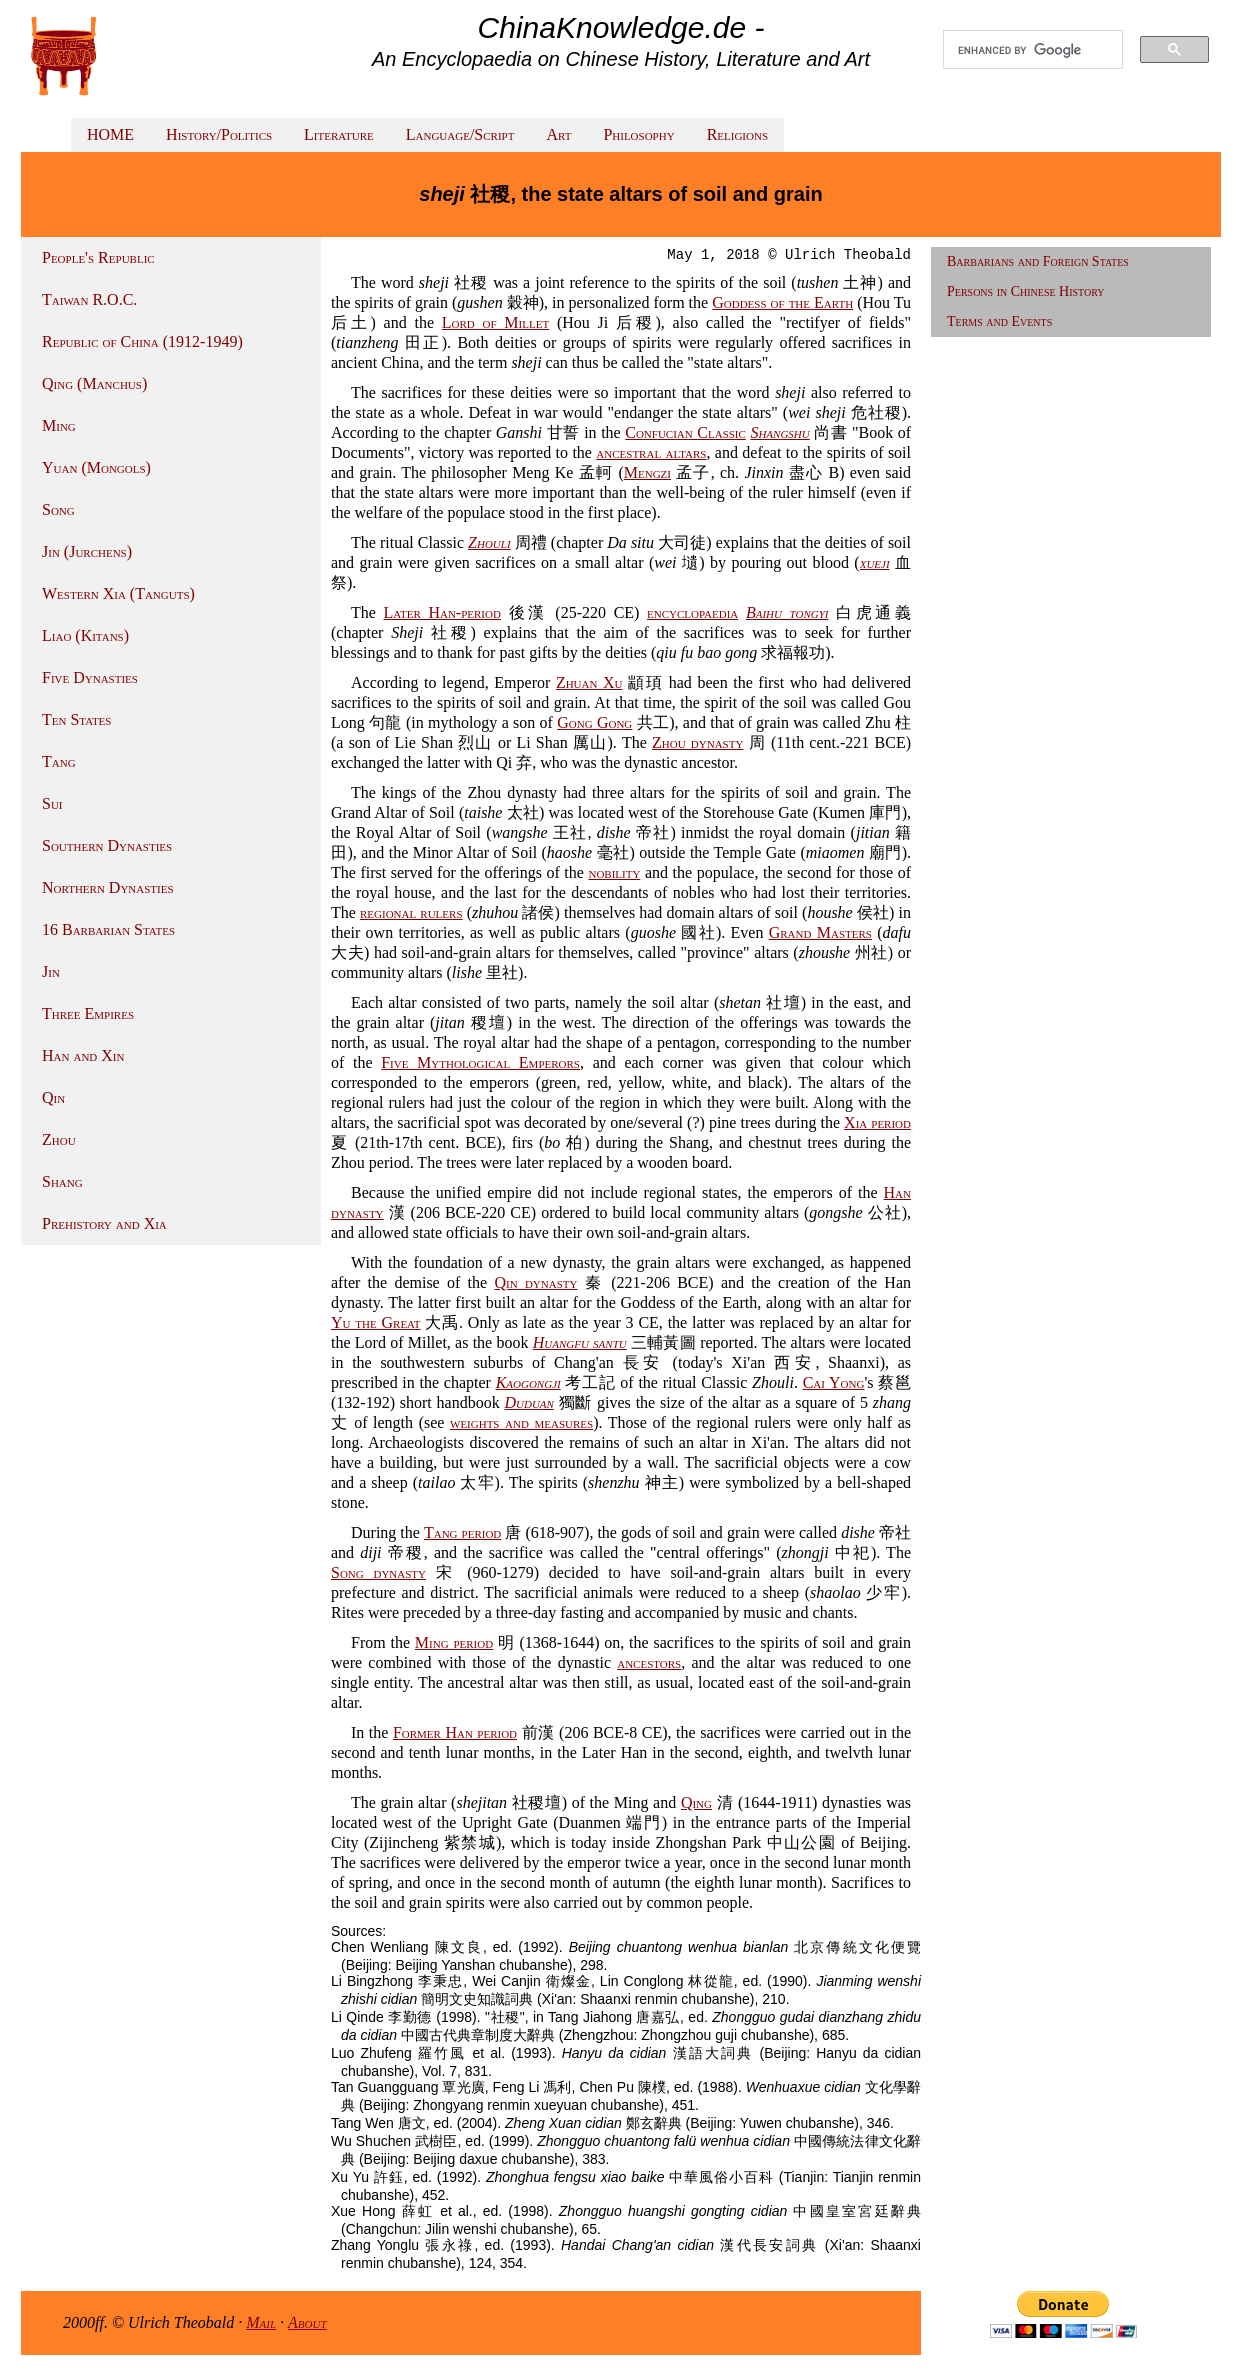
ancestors (649, 1662)
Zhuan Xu (589, 682)
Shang (62, 1181)
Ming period (454, 1642)
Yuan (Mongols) (96, 467)
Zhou (59, 1139)
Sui (52, 803)
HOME (110, 134)
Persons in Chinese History (1026, 291)
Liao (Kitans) (85, 635)
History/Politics (219, 134)
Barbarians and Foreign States (1038, 261)
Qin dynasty (535, 1282)
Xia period (877, 1122)
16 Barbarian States (108, 929)
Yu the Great (376, 1322)
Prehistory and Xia (104, 1223)
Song (58, 509)
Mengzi (647, 472)
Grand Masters (820, 932)
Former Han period (455, 1732)
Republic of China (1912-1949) (142, 341)
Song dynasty (378, 1572)
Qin (53, 1097)
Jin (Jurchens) (87, 551)
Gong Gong (594, 722)
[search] (1033, 50)
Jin (51, 971)
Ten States (76, 719)
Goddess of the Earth (782, 302)
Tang (59, 761)
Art (558, 134)
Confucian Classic (685, 432)
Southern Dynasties (107, 845)
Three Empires (88, 1013)
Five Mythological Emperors (480, 1062)
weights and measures (521, 1422)
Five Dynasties (90, 677)
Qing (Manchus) (94, 383)
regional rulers (411, 912)
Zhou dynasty (697, 742)
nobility (614, 872)
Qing (696, 1802)
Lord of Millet (495, 322)
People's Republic (98, 257)
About (307, 2322)
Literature (339, 134)
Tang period (462, 1532)
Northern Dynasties (108, 887)
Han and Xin (83, 1055)
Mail (261, 2322)
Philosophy (638, 134)
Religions (737, 134)
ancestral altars (651, 452)
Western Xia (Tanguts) (118, 593)
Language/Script (460, 134)
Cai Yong (834, 1382)
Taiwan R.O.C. (89, 299)
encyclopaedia (692, 612)
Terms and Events (999, 321)
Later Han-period (442, 612)
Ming (59, 425)
